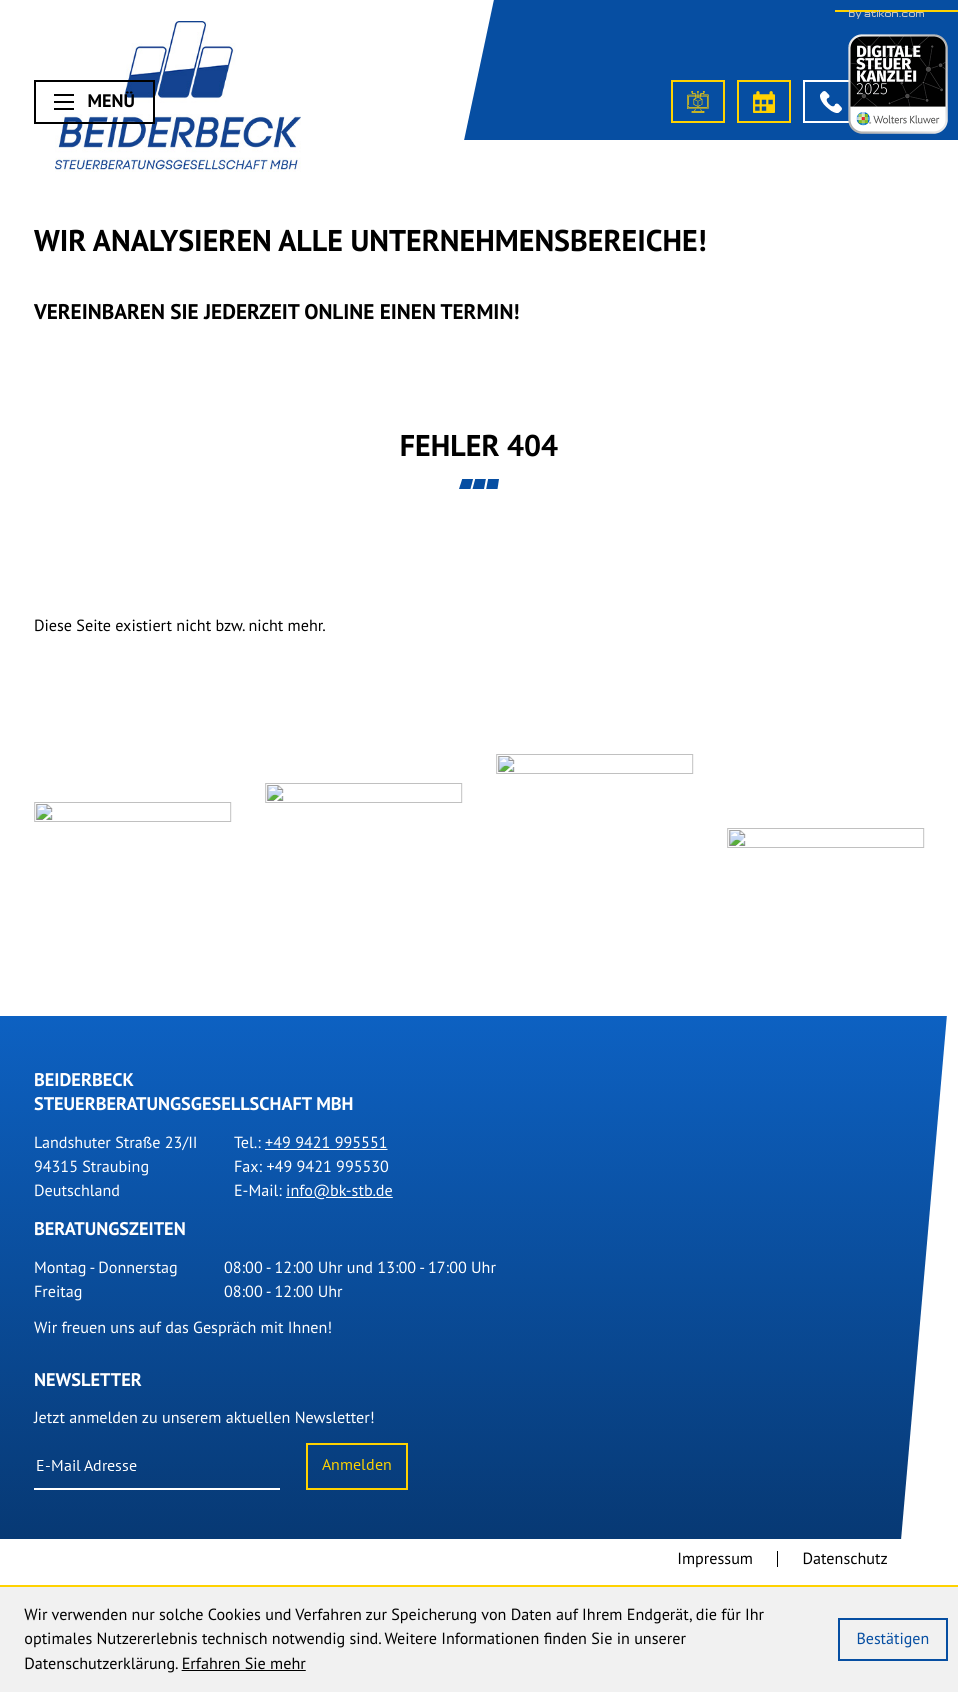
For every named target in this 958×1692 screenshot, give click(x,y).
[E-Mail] (157, 1474)
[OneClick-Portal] (698, 101)
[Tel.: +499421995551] (326, 1151)
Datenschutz (844, 1567)
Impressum (715, 1567)
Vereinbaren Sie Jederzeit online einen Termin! (277, 311)
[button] (830, 101)
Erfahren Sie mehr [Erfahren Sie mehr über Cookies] (244, 1664)
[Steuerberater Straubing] (178, 100)
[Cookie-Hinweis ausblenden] (893, 1639)
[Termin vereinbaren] (764, 101)
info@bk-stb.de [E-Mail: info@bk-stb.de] (339, 1199)
